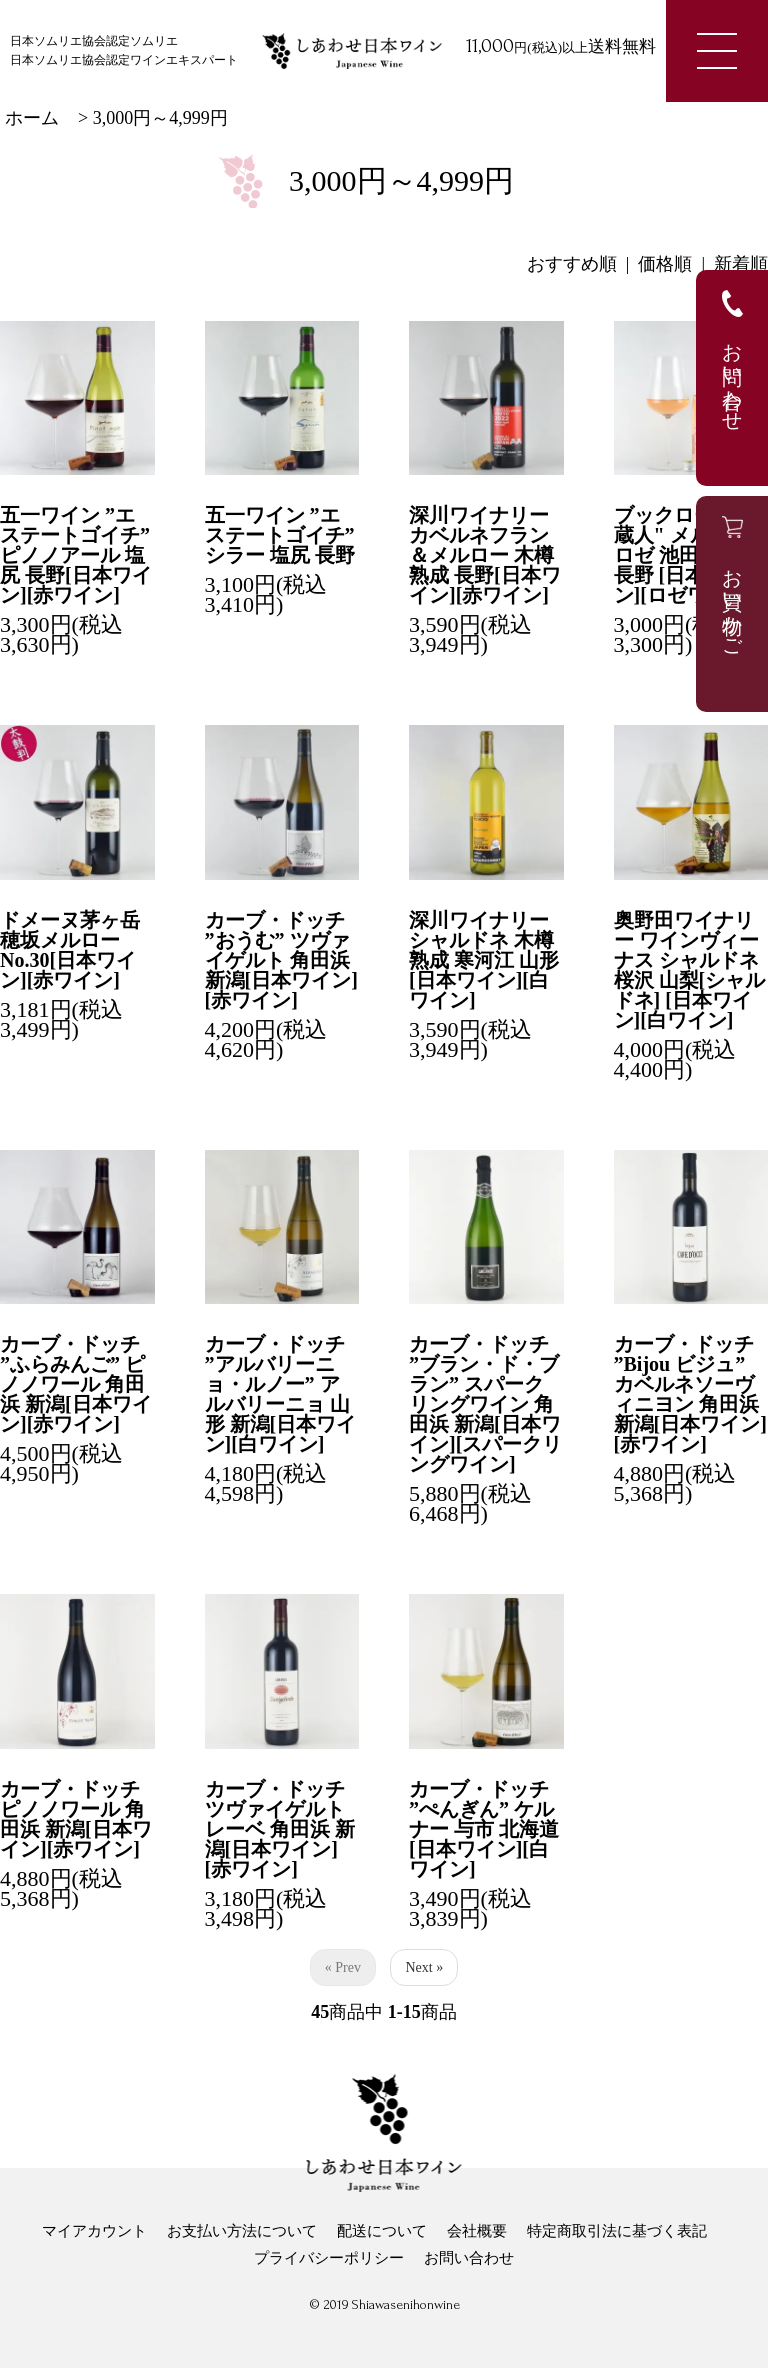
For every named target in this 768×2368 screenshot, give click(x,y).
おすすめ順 (572, 264)
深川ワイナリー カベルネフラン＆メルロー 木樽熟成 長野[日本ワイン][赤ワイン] (485, 555)
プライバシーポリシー (329, 2258)
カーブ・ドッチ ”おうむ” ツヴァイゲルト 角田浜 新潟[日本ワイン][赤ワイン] (281, 960)
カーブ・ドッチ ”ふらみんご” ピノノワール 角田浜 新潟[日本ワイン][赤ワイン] (76, 1384)
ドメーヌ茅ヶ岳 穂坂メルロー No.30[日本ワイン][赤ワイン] (70, 950)
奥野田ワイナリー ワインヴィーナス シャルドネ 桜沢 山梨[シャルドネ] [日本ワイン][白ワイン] (690, 970)
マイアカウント (94, 2231)
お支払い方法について (242, 2231)
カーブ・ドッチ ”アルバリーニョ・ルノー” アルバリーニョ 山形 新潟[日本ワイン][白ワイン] (281, 1394)
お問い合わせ (469, 2258)
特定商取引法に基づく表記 (617, 2231)
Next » (424, 1967)
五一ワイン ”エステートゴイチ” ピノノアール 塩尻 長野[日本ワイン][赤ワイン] (76, 555)
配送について (382, 2231)
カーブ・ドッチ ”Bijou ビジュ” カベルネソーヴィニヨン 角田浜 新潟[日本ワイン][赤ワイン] (690, 1394)
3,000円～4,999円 (160, 118)
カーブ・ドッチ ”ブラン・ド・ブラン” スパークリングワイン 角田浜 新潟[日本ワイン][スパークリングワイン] (485, 1404)
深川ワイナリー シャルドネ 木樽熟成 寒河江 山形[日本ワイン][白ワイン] (484, 960)
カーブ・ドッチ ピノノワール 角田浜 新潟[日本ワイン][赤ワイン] (76, 1819)
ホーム (32, 118)
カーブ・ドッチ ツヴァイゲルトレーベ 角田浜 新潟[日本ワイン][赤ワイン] (280, 1829)
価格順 (665, 264)
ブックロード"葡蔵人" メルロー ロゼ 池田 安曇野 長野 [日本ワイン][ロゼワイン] (689, 555)
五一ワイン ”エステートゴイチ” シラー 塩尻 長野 (280, 535)
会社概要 (477, 2231)
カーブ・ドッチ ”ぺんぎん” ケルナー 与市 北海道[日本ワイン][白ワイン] (484, 1829)
